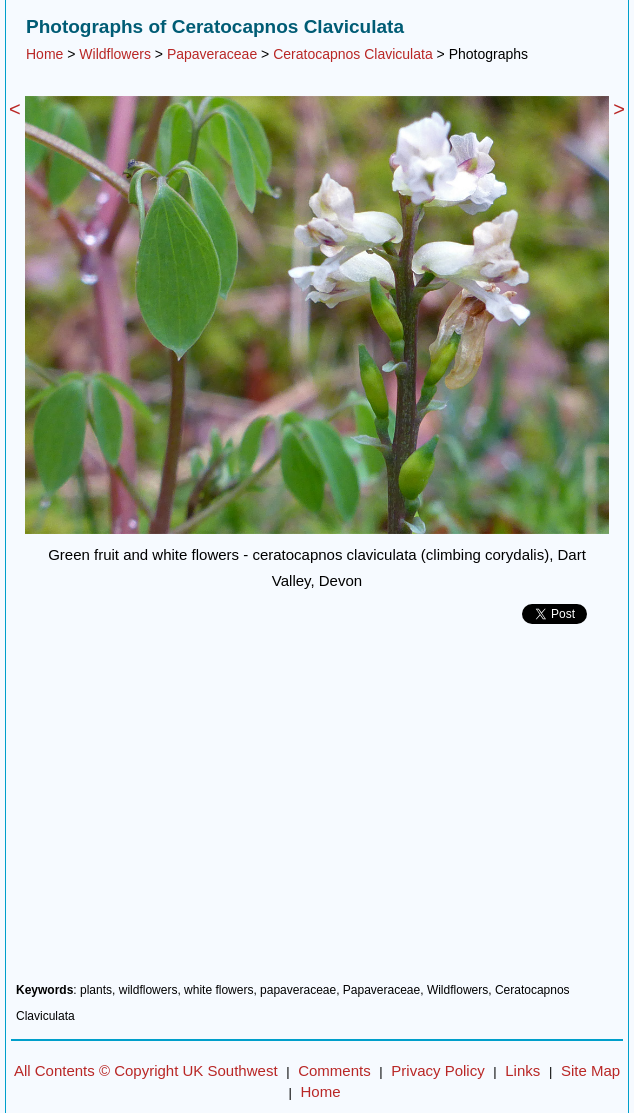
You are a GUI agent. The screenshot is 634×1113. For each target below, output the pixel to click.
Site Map (590, 1070)
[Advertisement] (317, 811)
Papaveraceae (212, 54)
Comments (334, 1070)
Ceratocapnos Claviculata (353, 54)
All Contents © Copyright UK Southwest (146, 1070)
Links (522, 1070)
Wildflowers (115, 54)
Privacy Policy (437, 1070)
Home (44, 54)
